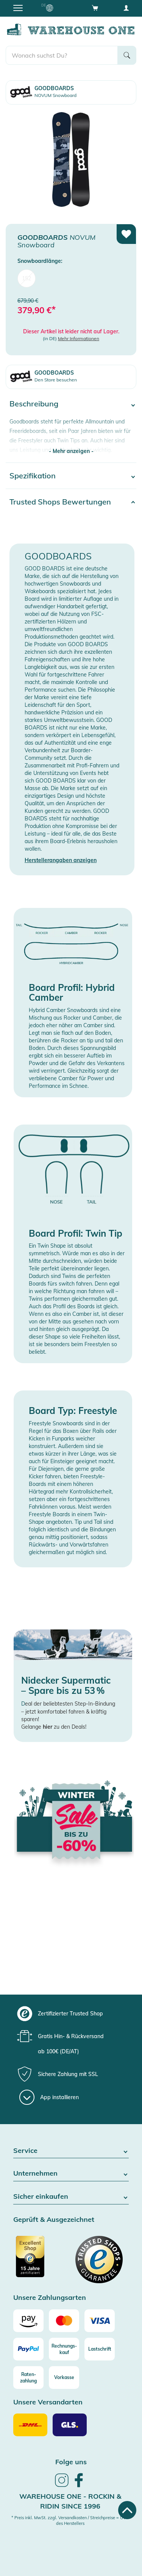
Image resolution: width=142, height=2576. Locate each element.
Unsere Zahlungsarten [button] (49, 2298)
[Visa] (99, 2320)
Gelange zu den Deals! (53, 1726)
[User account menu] (126, 7)
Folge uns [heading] (71, 2461)
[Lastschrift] (99, 2349)
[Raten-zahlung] (28, 2377)
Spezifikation (32, 475)
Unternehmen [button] (71, 2174)
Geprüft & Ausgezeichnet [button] (53, 2220)
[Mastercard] (64, 2320)
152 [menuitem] (26, 278)
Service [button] (71, 2151)
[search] (62, 55)
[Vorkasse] (64, 2377)
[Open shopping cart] (95, 7)
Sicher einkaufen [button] (71, 2197)
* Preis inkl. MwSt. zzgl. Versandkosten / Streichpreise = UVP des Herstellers (70, 2520)
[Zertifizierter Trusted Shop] (41, 2260)
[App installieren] (49, 2097)
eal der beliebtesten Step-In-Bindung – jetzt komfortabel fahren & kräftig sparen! (68, 1711)
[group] (70, 2013)
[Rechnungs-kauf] (64, 2349)
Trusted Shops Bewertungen (60, 501)
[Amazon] (28, 2320)
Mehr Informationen (78, 338)
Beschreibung (33, 403)
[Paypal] (28, 2349)
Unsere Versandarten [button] (48, 2402)
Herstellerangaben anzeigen (61, 860)
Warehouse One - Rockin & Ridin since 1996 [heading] (70, 2501)
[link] (61, 2485)
